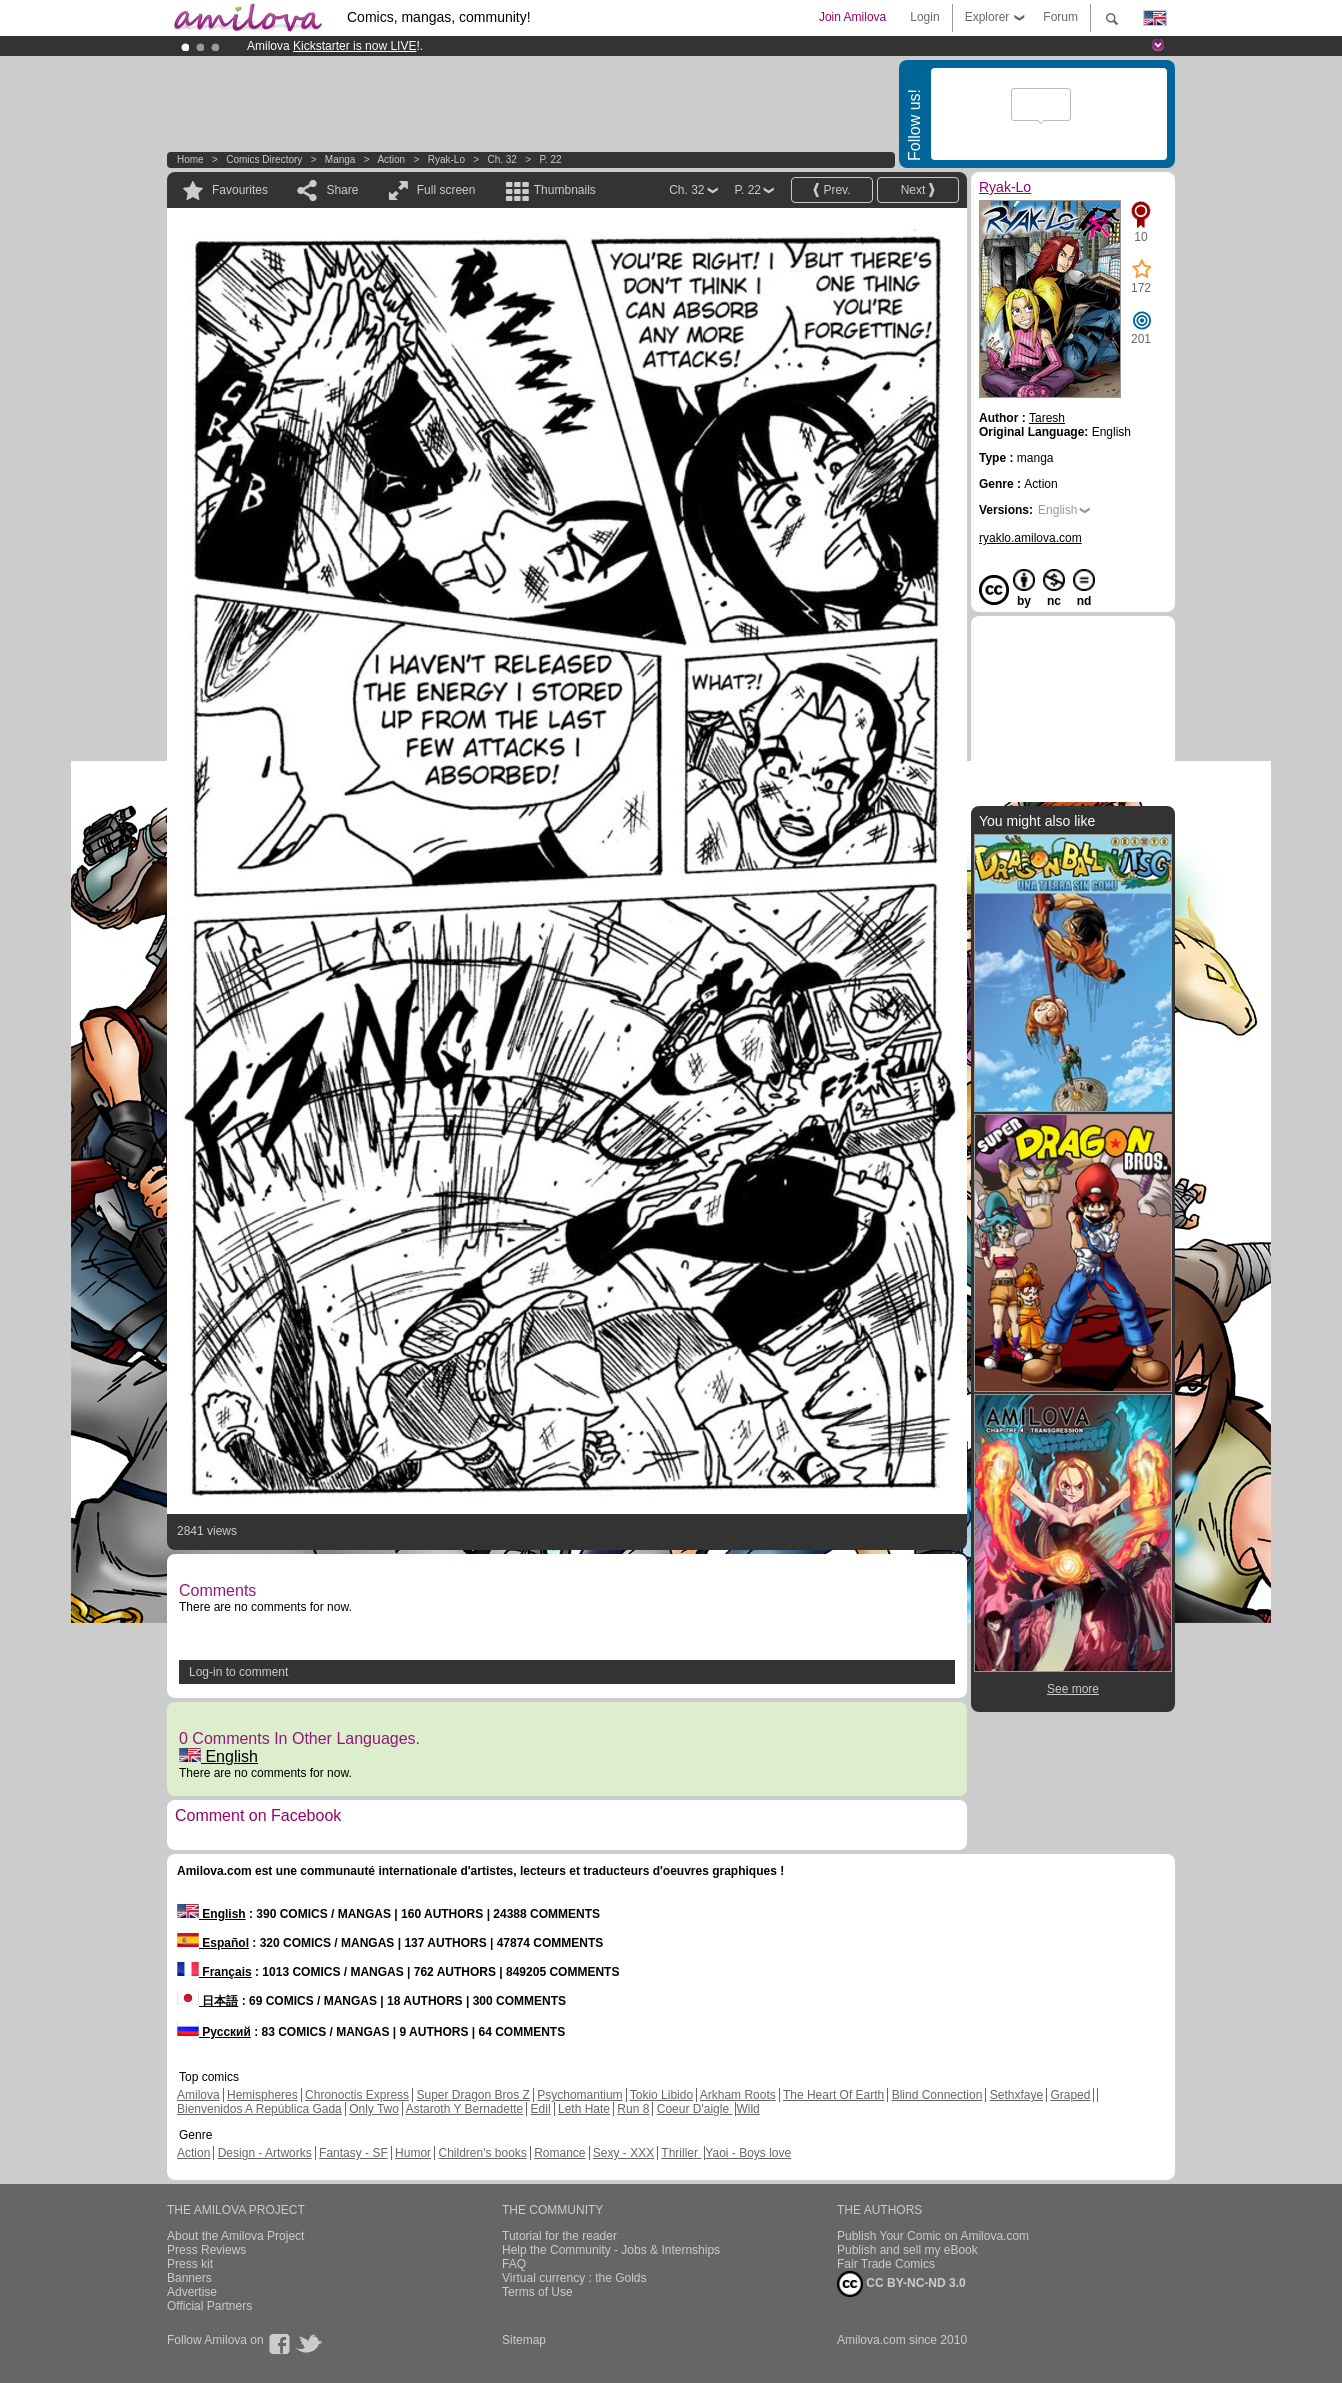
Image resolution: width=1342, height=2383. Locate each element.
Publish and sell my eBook (907, 2250)
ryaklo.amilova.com (1030, 538)
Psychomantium (579, 2095)
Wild (747, 2109)
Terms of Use (537, 2292)
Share (342, 190)
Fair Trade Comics (886, 2264)
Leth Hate (584, 2109)
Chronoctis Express (357, 2095)
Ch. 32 (501, 159)
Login (924, 17)
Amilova (198, 2095)
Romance (559, 2153)
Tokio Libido (661, 2095)
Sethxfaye (1016, 2095)
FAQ (514, 2264)
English (218, 1756)
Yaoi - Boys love (748, 2153)
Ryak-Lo (446, 159)
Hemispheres (262, 2095)
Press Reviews (206, 2250)
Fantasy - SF (353, 2153)
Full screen (446, 190)
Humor (413, 2153)
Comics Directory (264, 159)
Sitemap (524, 2340)
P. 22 (550, 159)
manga (340, 159)
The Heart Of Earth (833, 2095)
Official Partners (209, 2306)
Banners (189, 2278)
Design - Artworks (265, 2153)
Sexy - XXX (623, 2153)
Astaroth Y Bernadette (465, 2109)
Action (391, 159)
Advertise (192, 2292)
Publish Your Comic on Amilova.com (933, 2236)
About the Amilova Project (235, 2236)
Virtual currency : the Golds (574, 2278)
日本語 (207, 2001)
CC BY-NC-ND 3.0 (901, 2284)
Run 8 (633, 2109)
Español (213, 1943)
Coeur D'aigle (695, 2109)
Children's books (482, 2153)
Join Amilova (852, 17)
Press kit (190, 2264)
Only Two (374, 2109)
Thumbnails (565, 190)
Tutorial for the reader (559, 2236)
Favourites (240, 190)
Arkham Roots (738, 2095)
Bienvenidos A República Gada (259, 2109)
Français (214, 1972)
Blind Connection (937, 2095)
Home (190, 159)
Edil (541, 2109)
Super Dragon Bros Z (472, 2095)
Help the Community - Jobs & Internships (611, 2250)
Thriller (681, 2153)
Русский (214, 2032)
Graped (1070, 2095)
